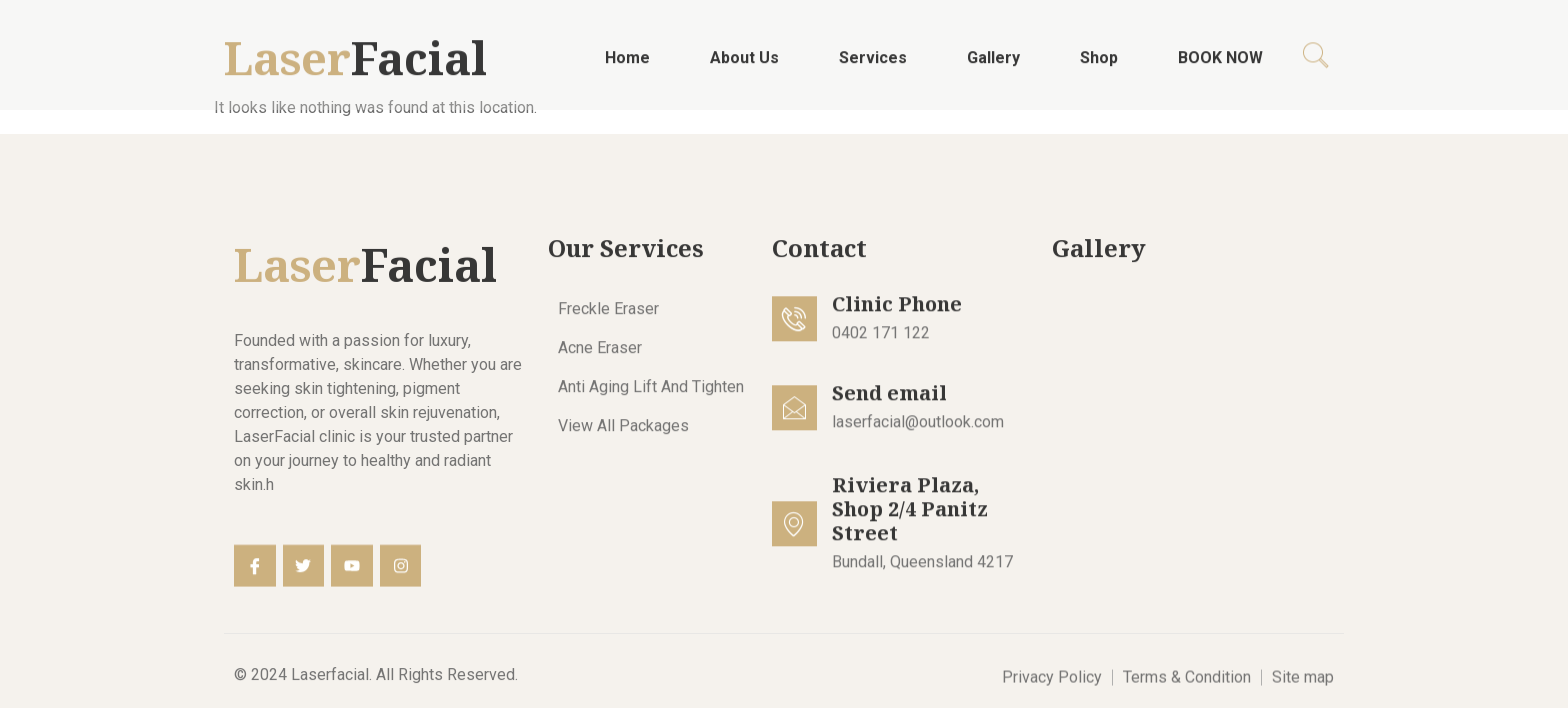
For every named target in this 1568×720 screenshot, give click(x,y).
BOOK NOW (1220, 63)
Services (873, 63)
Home (627, 63)
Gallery (993, 63)
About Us (744, 63)
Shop (1099, 63)
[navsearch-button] (1316, 62)
